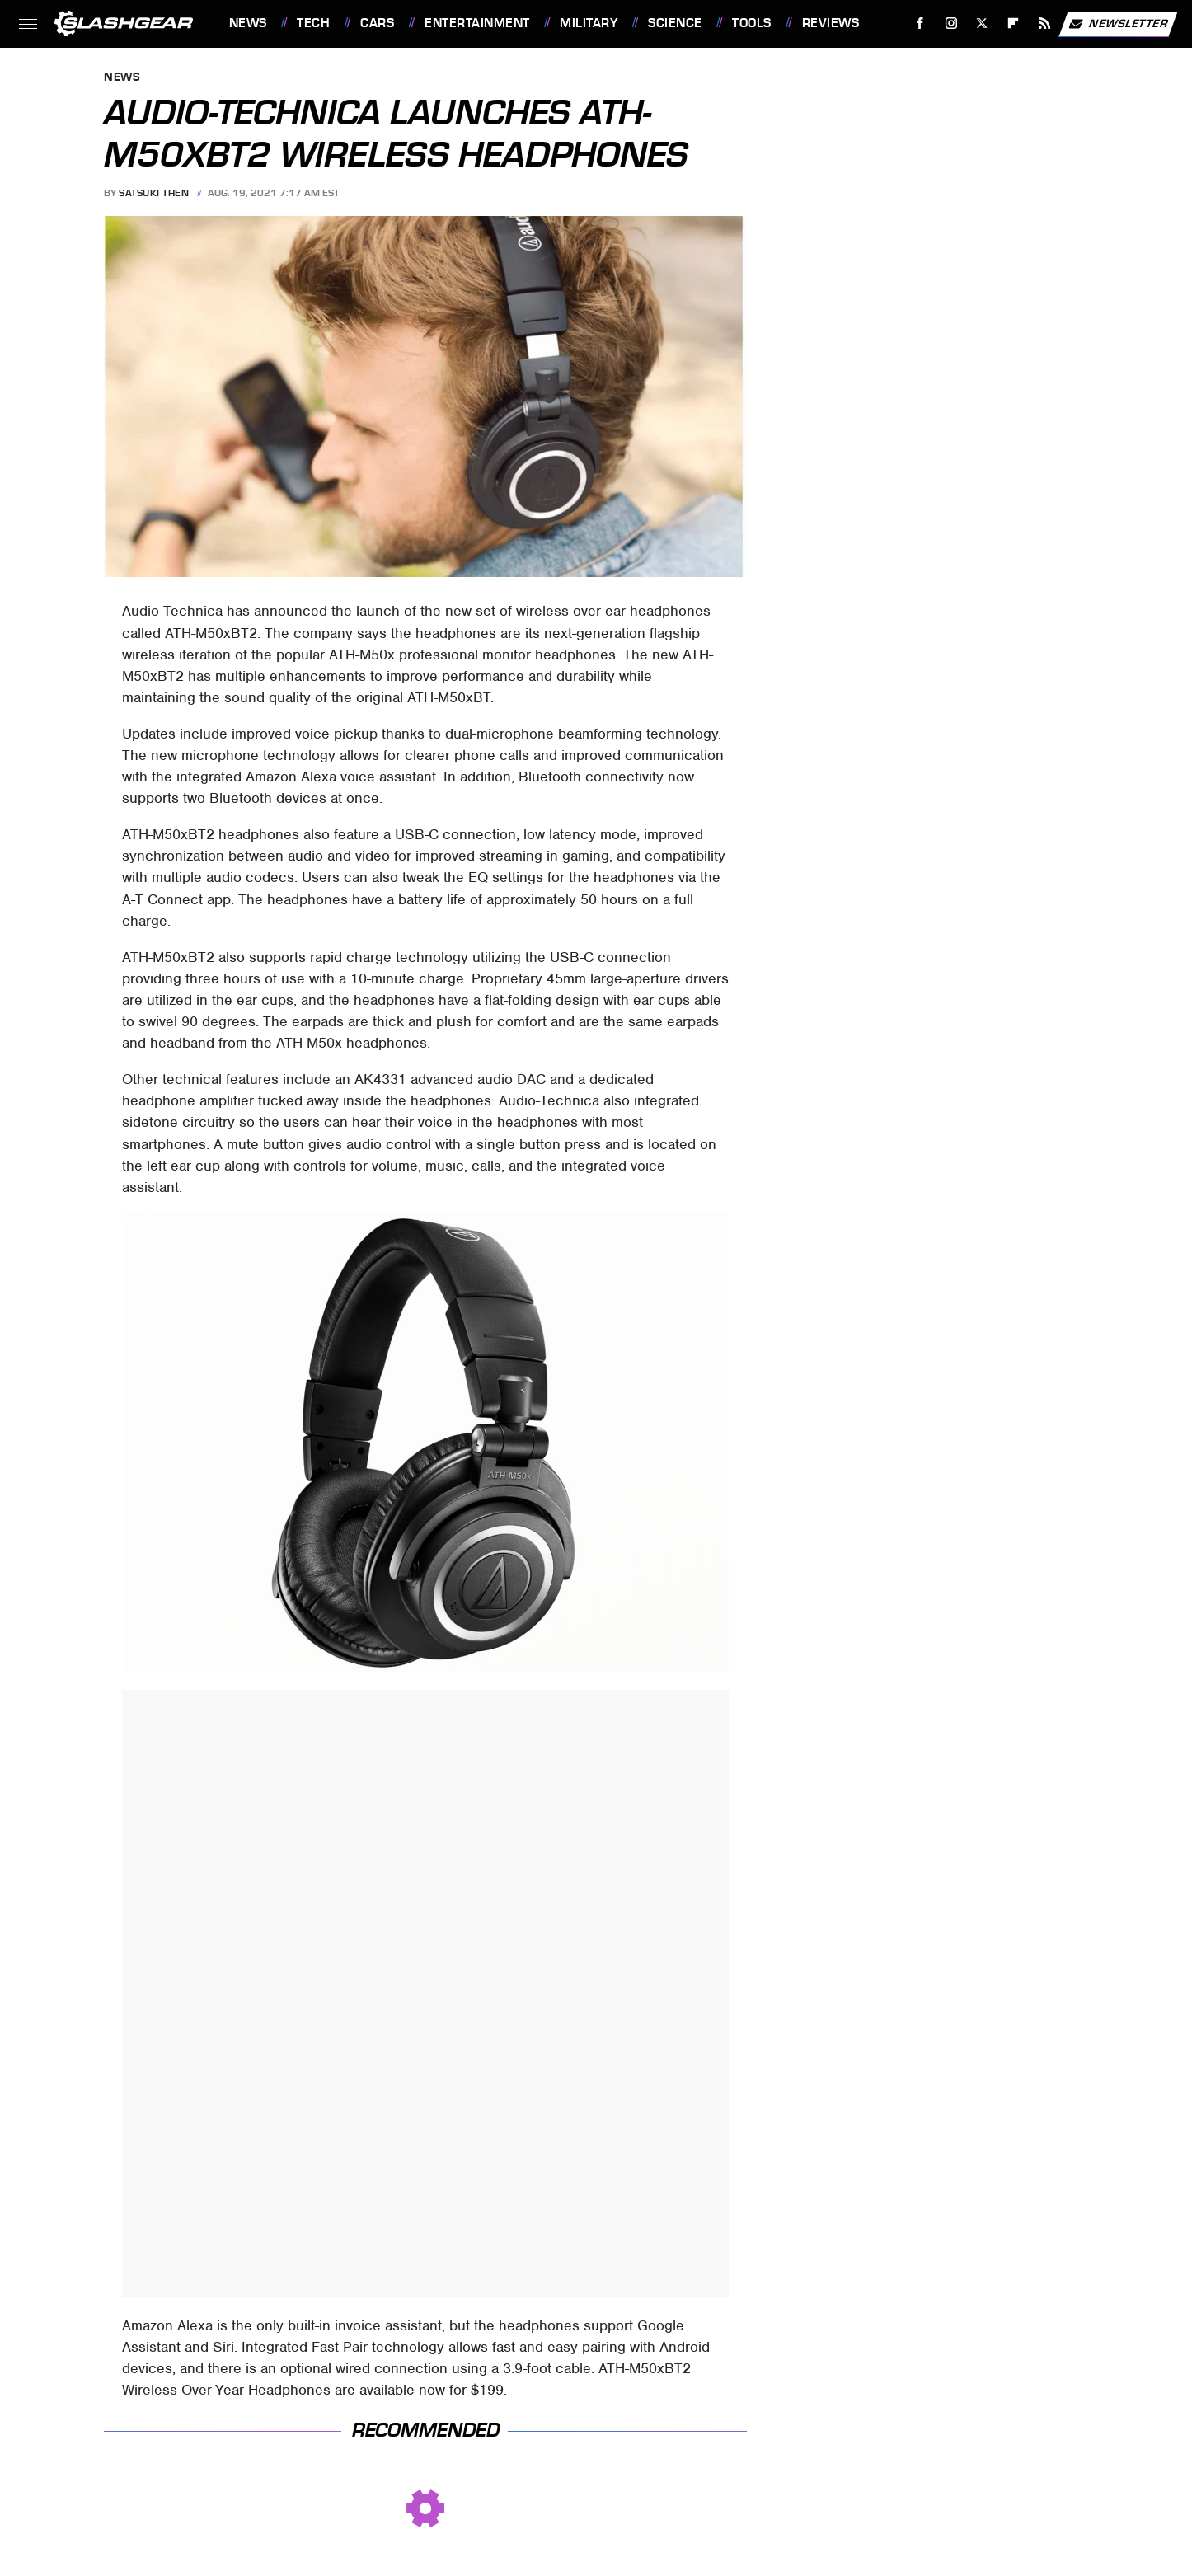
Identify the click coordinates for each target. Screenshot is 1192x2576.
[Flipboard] (1013, 23)
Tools (752, 23)
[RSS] (1044, 23)
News (248, 23)
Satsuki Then (154, 193)
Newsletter (1118, 23)
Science (675, 23)
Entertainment (477, 23)
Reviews (831, 23)
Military (588, 23)
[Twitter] (982, 23)
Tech (313, 23)
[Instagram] (951, 23)
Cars (377, 23)
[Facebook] (920, 23)
